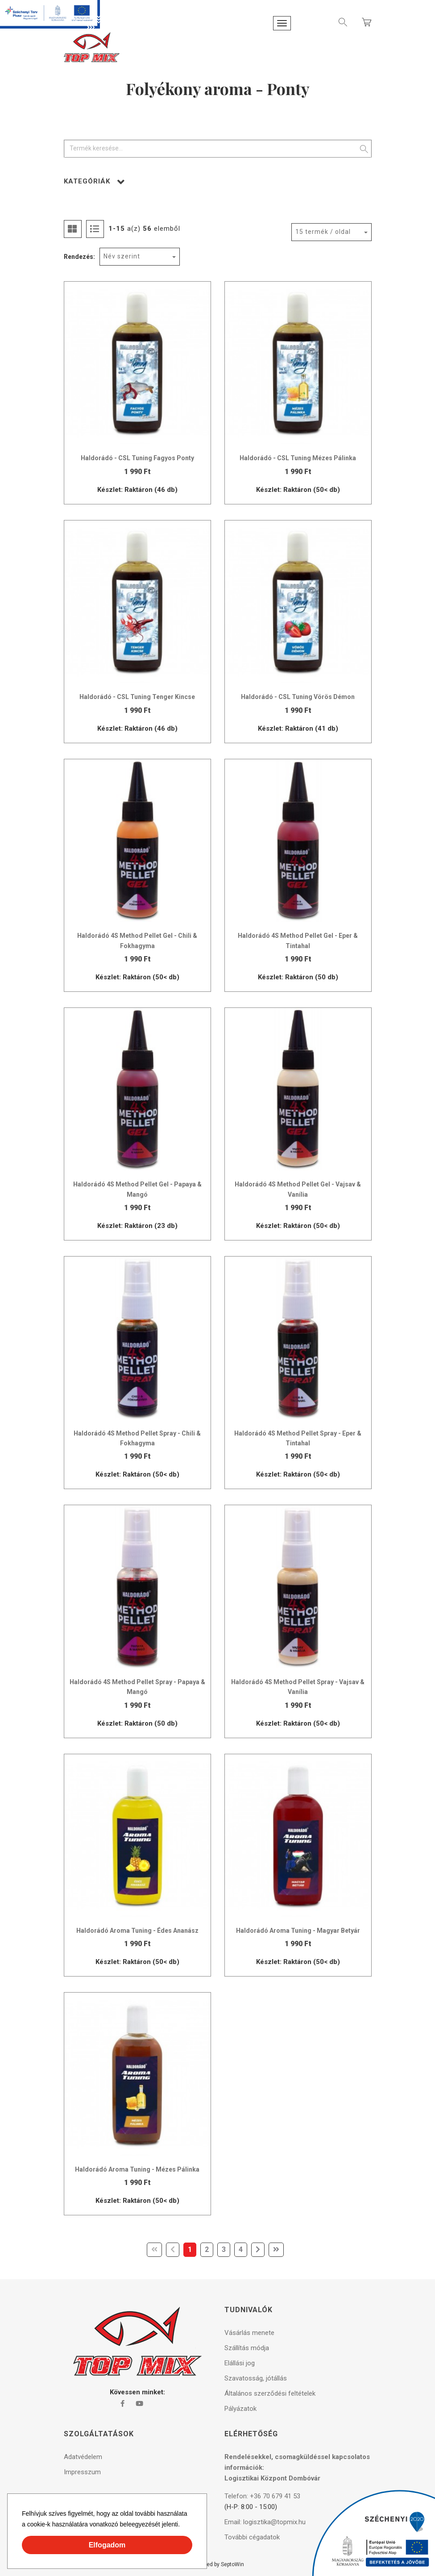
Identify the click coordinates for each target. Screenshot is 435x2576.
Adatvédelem (83, 2457)
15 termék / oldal (323, 231)
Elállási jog (239, 2363)
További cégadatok (252, 2537)
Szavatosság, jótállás (255, 2378)
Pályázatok (240, 2409)
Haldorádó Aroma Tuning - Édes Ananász (137, 1930)
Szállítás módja (246, 2348)
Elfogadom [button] (107, 2545)
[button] (183, 2525)
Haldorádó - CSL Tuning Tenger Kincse (137, 696)
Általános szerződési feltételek (269, 2393)
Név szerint (122, 256)
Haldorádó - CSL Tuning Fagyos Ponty (137, 458)
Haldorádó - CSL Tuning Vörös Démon (298, 696)
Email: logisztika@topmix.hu (265, 2522)
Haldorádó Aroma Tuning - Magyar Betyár (298, 1930)
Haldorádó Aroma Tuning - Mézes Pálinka (137, 2169)
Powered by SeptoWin (217, 2564)
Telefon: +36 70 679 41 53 (262, 2496)
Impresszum (82, 2472)
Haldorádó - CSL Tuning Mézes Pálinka (298, 458)
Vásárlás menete (249, 2333)
